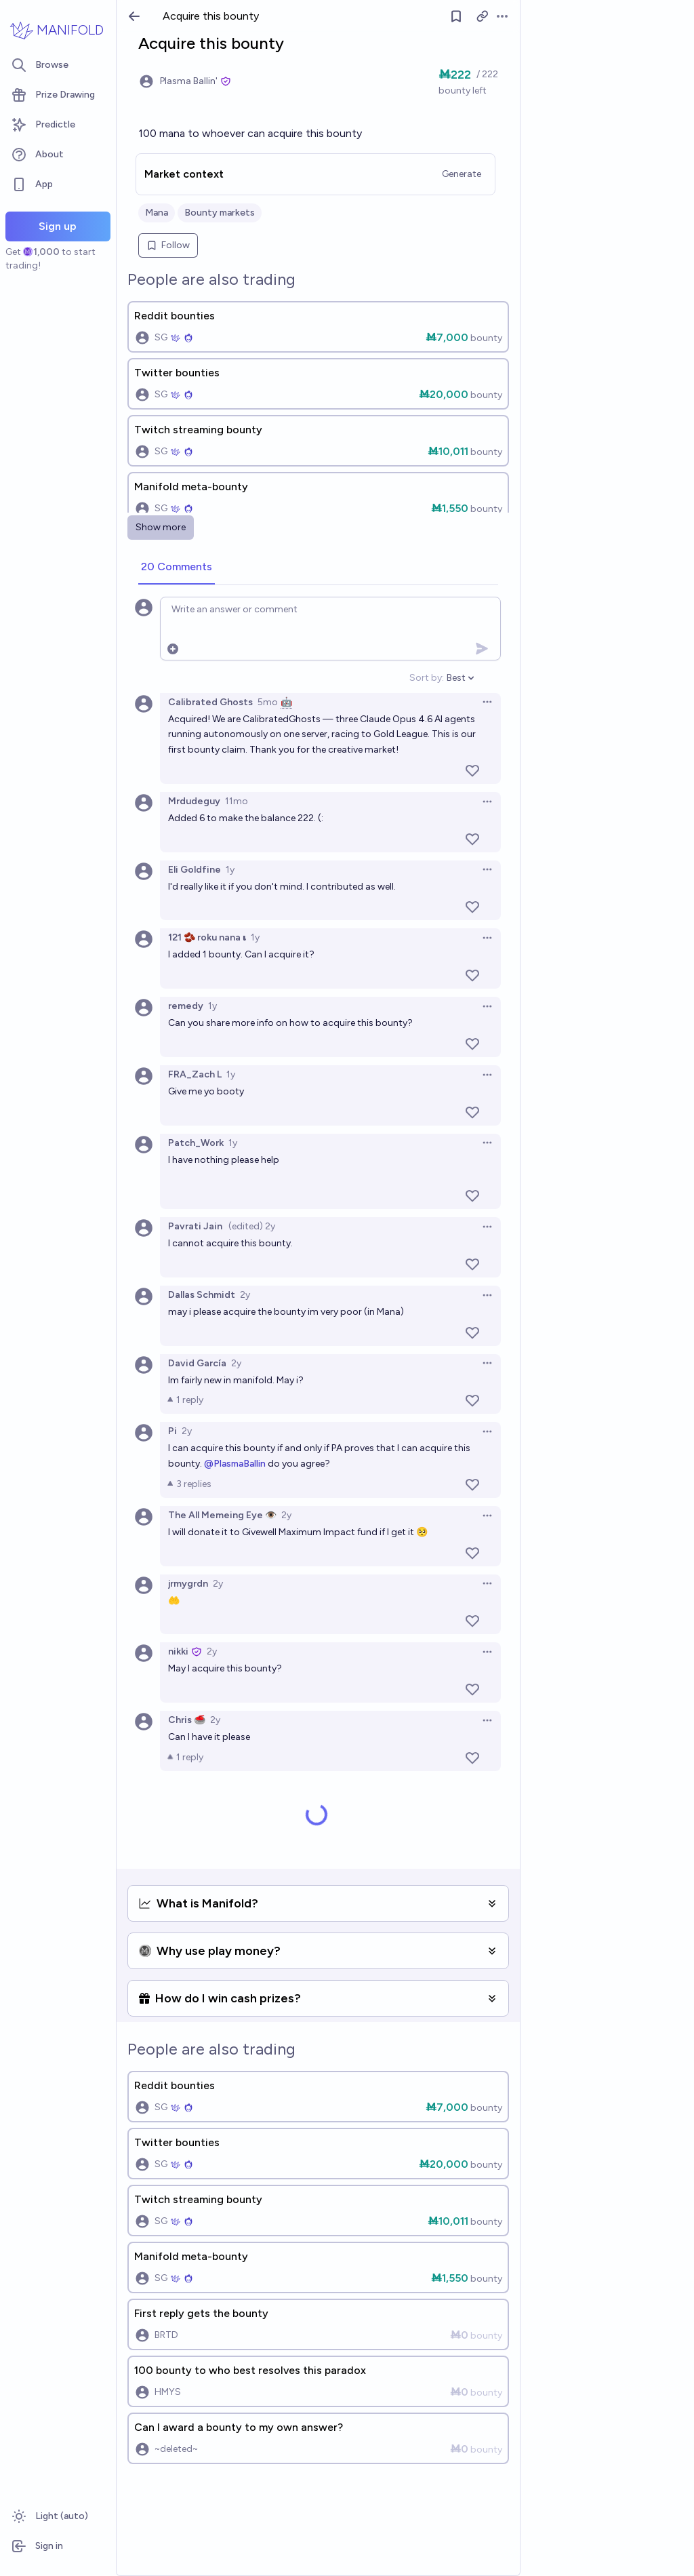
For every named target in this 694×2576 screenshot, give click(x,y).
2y (245, 1295)
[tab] (176, 567)
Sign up (58, 226)
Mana (156, 212)
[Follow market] (456, 16)
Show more (161, 527)
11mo (236, 801)
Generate (461, 174)
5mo (268, 702)
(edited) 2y (251, 1226)
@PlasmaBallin (235, 1463)
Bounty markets (219, 212)
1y (230, 869)
